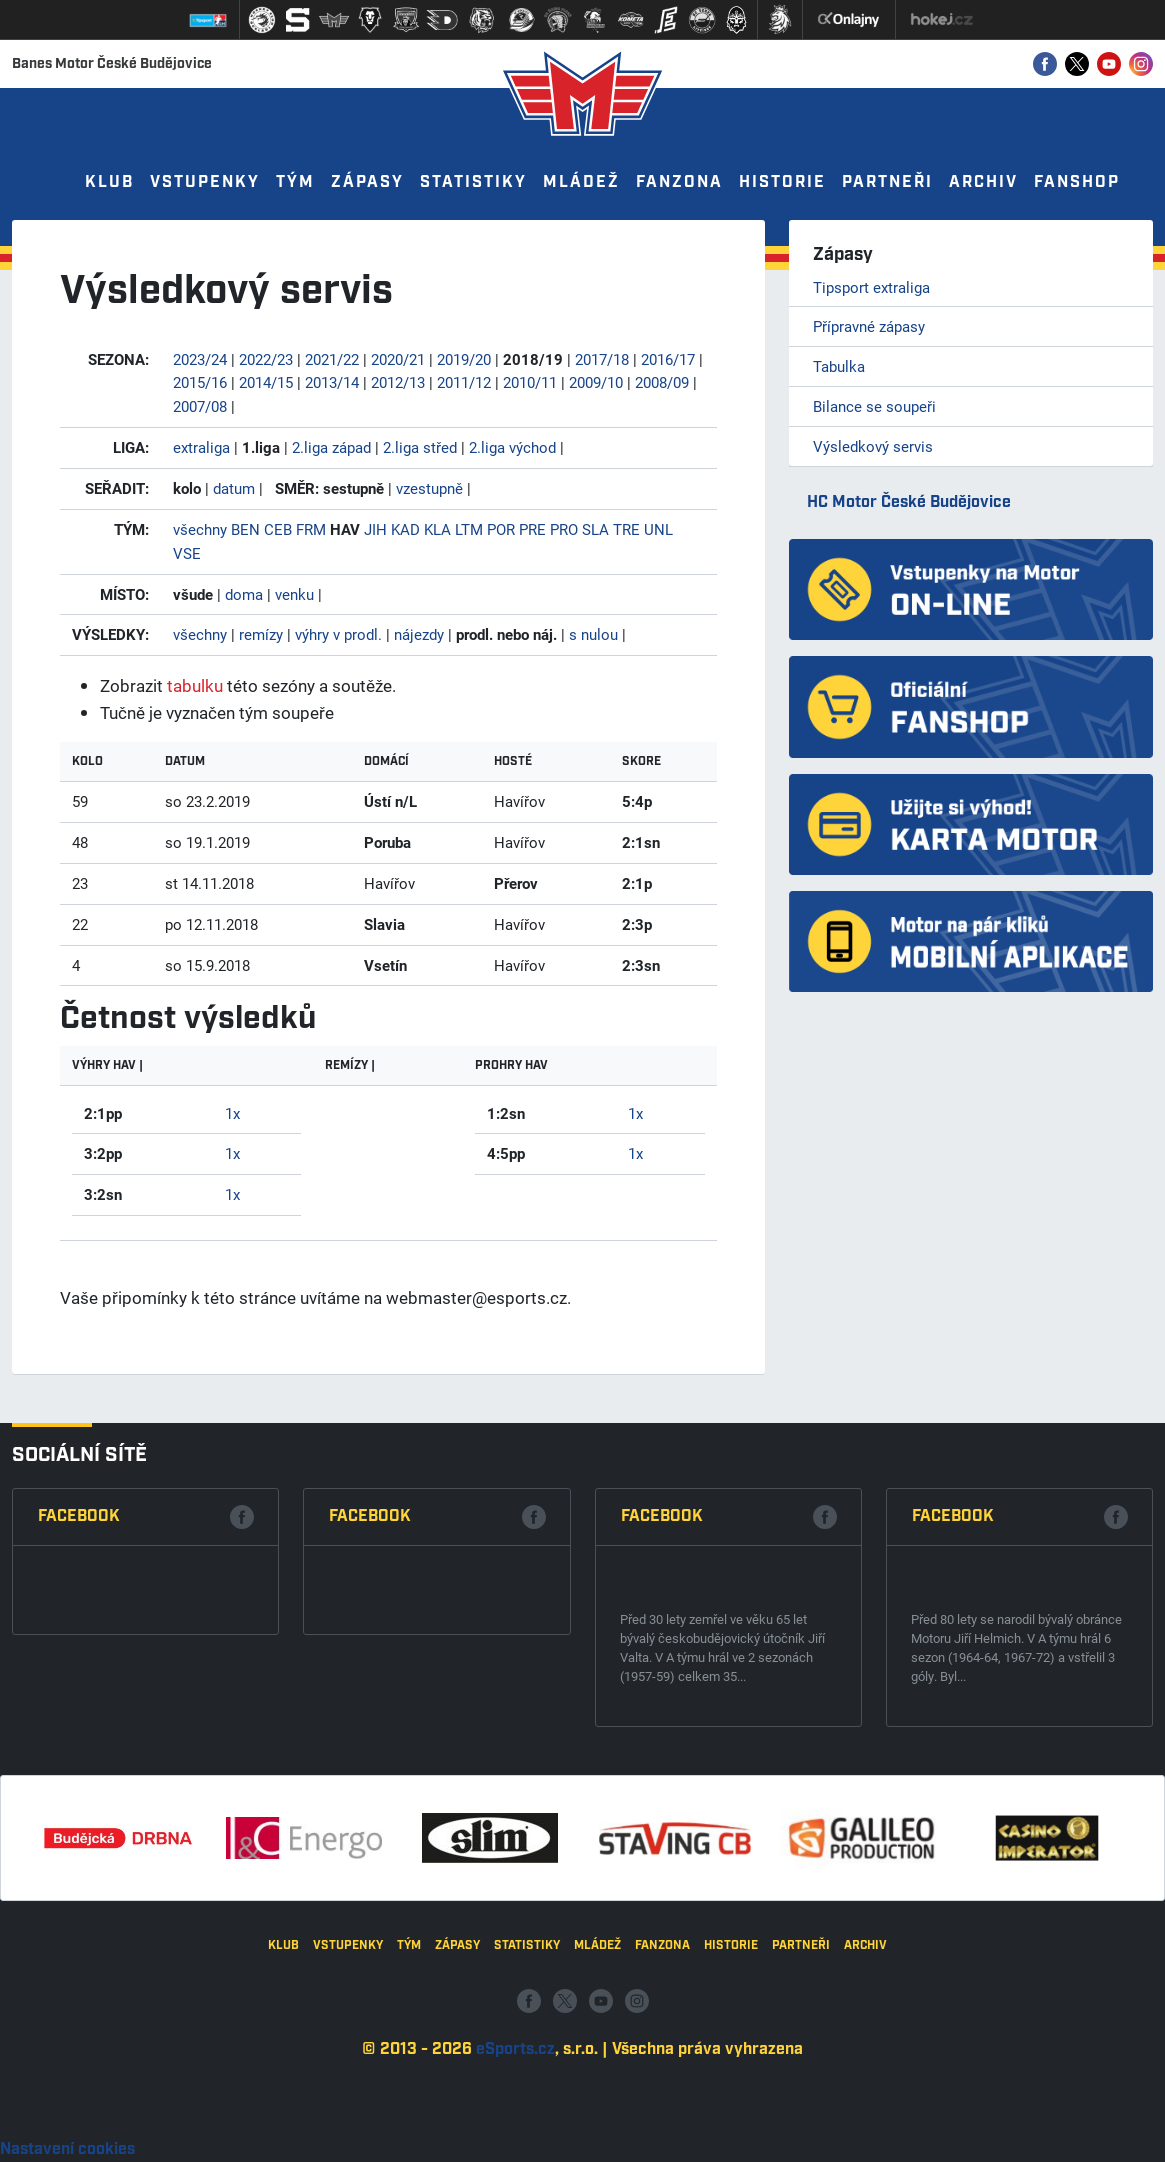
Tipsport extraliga (871, 287)
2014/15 (266, 382)
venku (294, 594)
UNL (658, 529)
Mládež (581, 182)
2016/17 (668, 359)
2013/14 (332, 382)
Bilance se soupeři (874, 406)
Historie (782, 182)
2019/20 (464, 359)
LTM (469, 529)
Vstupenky (205, 182)
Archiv (983, 182)
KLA (437, 529)
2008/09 (662, 382)
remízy (261, 634)
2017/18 (602, 359)
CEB (278, 529)
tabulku (195, 685)
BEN (245, 529)
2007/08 (200, 406)
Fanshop (1077, 182)
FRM (311, 529)
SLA (595, 529)
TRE (626, 529)
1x (232, 1113)
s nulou (593, 634)
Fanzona (679, 182)
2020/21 (398, 359)
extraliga (201, 447)
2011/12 (464, 382)
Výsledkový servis (873, 446)
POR (501, 529)
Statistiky (473, 182)
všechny (200, 529)
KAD (405, 529)
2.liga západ (331, 447)
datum (234, 488)
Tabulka (839, 366)
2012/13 (398, 382)
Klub (109, 182)
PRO (564, 529)
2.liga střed (420, 447)
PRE (532, 529)
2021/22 (332, 359)
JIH (375, 529)
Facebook (79, 1783)
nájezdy (419, 634)
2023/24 (200, 359)
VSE (187, 553)
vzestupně (429, 488)
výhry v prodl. (338, 634)
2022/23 (266, 359)
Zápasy (367, 182)
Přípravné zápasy (869, 326)
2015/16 (200, 382)
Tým (295, 182)
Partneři (887, 182)
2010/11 (530, 382)
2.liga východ (512, 447)
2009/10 (596, 382)
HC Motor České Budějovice (909, 502)
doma (244, 594)
